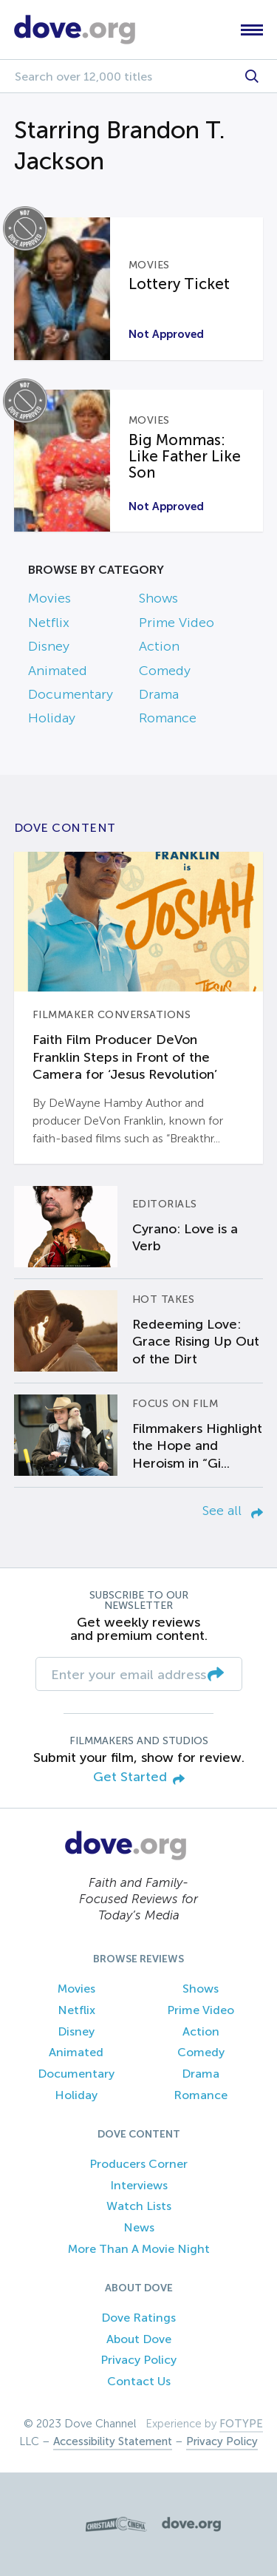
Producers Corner (138, 2164)
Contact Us (139, 2381)
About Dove (138, 2339)
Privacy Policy (138, 2359)
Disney (48, 646)
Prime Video (176, 622)
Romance (167, 718)
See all (232, 1510)
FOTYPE (241, 2424)
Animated (57, 670)
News (138, 2227)
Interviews (139, 2185)
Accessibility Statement (112, 2441)
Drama (159, 694)
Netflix (48, 622)
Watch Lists (138, 2206)
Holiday (51, 718)
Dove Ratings (138, 2317)
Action (159, 646)
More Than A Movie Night (139, 2249)
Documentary (70, 694)
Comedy (165, 670)
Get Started (139, 1778)
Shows (158, 598)
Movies (49, 598)
